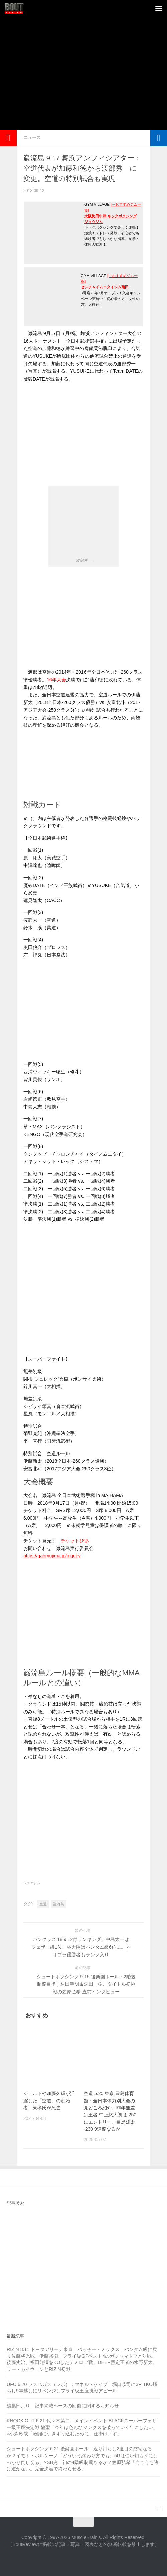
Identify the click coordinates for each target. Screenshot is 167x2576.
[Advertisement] (87, 80)
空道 (43, 1904)
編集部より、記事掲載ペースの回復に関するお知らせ (63, 2405)
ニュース (32, 137)
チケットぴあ (75, 1540)
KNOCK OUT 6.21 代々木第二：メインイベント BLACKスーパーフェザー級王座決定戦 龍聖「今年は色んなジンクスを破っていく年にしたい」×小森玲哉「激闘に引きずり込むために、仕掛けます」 (82, 2427)
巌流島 (58, 1904)
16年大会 (56, 679)
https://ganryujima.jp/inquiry (52, 1555)
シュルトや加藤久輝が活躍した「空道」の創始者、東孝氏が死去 (49, 2100)
